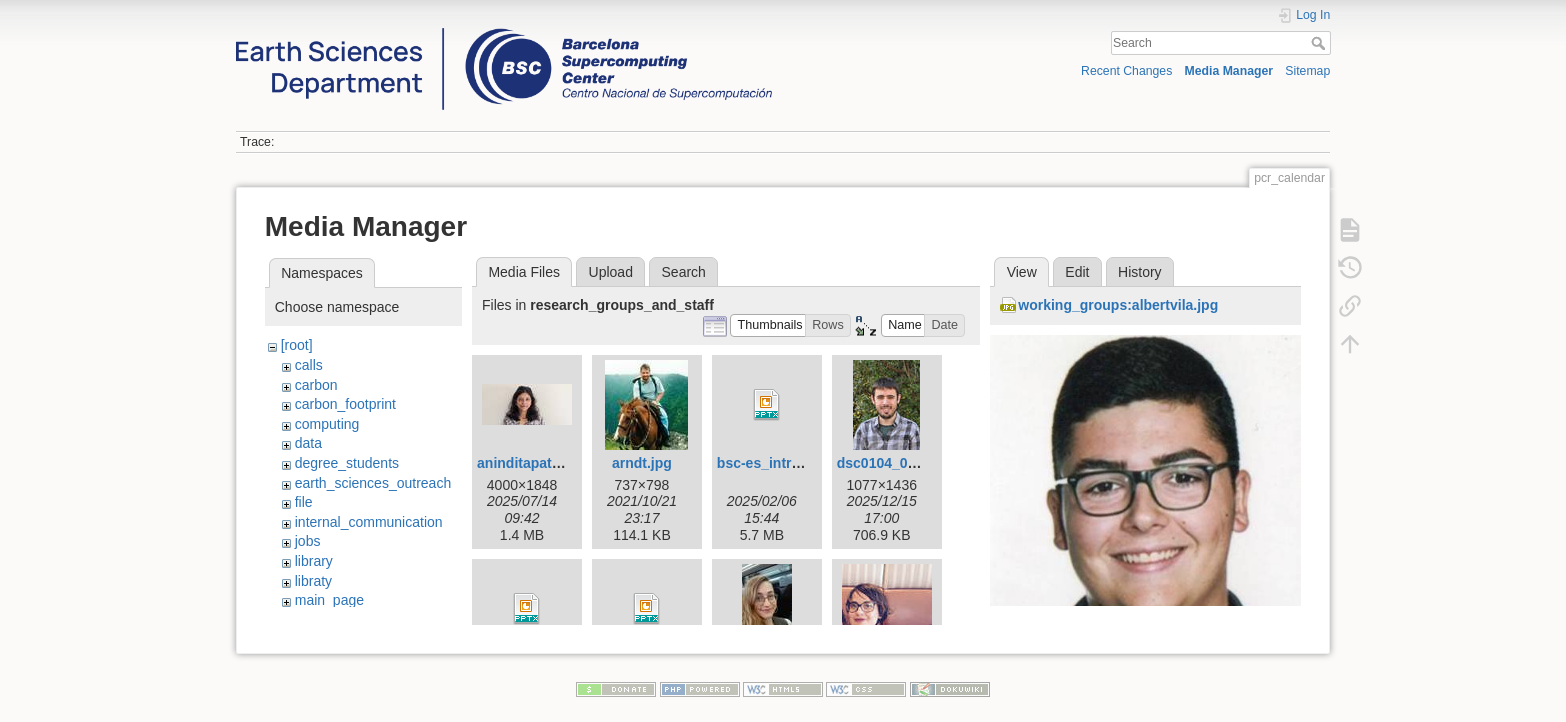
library (314, 561)
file (304, 502)
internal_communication (369, 522)
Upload (611, 272)
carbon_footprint (345, 404)
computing (327, 424)
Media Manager (1229, 71)
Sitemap (1307, 71)
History (1140, 272)
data (308, 443)
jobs (308, 541)
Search (1320, 43)
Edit (1077, 272)
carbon (316, 385)
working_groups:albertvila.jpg (1118, 305)
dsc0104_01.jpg (889, 463)
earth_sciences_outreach (373, 483)
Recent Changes (1126, 71)
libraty (313, 581)
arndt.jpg (642, 463)
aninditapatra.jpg (533, 463)
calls (309, 365)
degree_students (347, 463)
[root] (297, 345)
